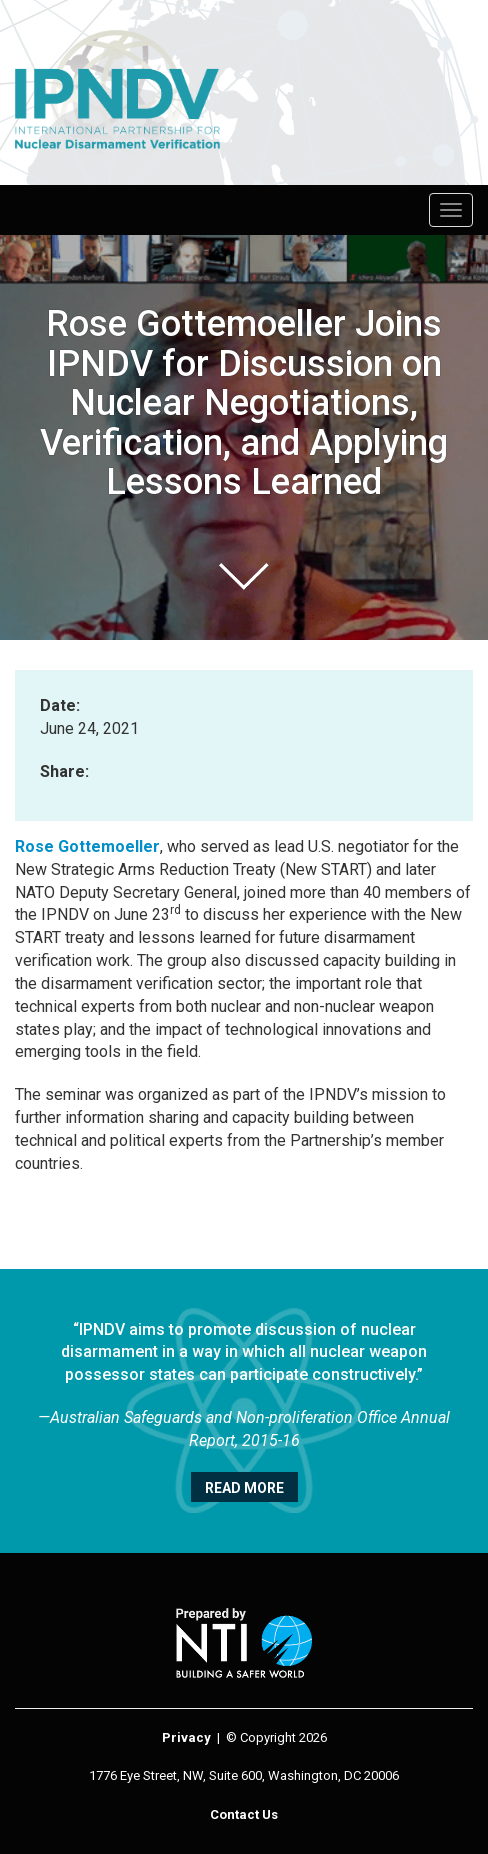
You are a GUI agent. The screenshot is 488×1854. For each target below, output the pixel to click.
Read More (244, 1488)
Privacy (186, 1737)
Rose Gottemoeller (87, 846)
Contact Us (244, 1814)
